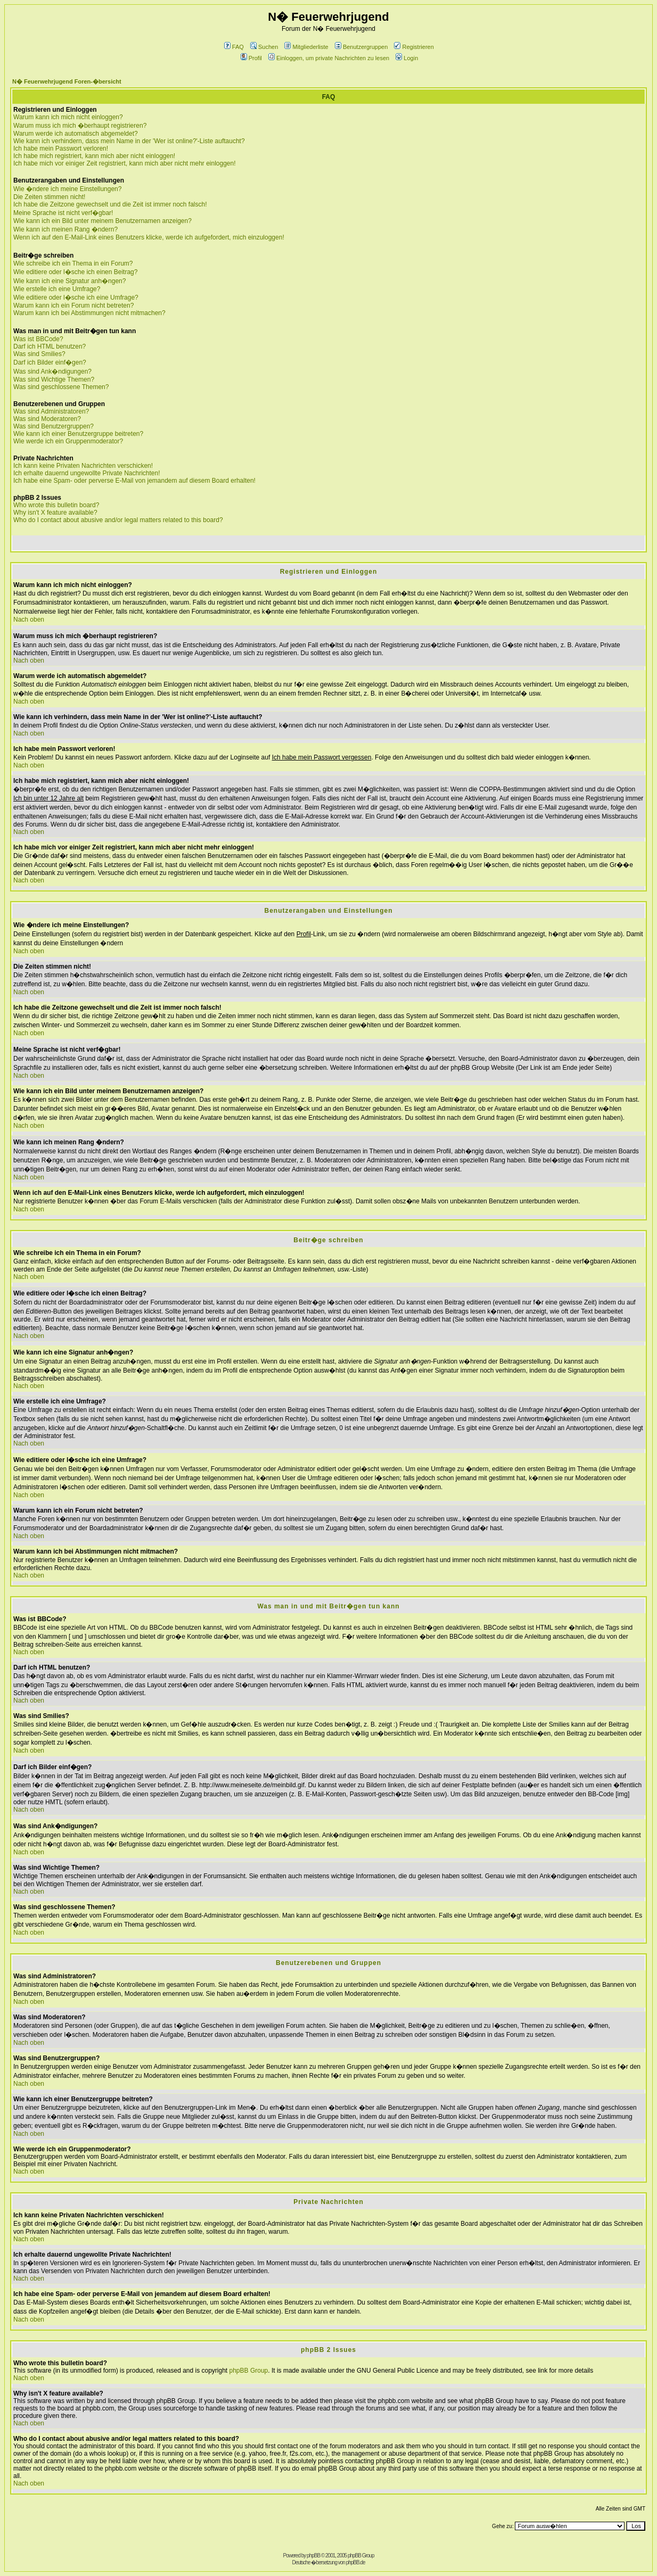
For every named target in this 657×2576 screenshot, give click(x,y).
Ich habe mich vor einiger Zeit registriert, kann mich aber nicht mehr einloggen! (124, 163)
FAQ (234, 47)
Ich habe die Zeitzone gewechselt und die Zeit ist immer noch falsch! (110, 204)
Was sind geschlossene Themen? (61, 387)
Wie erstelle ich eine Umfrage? (56, 289)
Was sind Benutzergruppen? (53, 426)
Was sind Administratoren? (51, 411)
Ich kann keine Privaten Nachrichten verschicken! (83, 465)
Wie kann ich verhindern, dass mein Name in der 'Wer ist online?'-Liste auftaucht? (129, 141)
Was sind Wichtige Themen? (53, 379)
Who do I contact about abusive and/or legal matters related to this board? (118, 520)
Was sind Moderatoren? (47, 419)
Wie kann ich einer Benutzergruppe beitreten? (78, 433)
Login (407, 58)
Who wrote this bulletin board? (56, 505)
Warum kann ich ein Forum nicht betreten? (73, 305)
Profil (251, 58)
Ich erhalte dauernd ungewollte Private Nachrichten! (86, 473)
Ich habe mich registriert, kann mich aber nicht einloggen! (94, 156)
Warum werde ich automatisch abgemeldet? (75, 133)
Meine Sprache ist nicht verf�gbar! (63, 213)
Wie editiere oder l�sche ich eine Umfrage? (75, 297)
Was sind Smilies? (39, 354)
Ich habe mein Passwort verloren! (60, 148)
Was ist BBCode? (38, 339)
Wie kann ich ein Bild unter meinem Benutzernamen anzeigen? (102, 221)
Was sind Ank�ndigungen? (52, 371)
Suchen (264, 47)
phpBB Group (248, 2370)
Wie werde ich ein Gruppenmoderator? (68, 441)
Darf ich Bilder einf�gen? (49, 362)
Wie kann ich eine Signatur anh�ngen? (69, 281)
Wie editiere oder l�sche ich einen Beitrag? (75, 272)
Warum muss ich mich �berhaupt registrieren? (79, 125)
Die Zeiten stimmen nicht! (49, 197)
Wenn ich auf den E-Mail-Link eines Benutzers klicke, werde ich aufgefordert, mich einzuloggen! (148, 237)
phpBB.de (355, 2562)
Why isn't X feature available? (55, 512)
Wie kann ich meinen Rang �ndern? (65, 229)
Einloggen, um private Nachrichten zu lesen (328, 58)
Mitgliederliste (306, 47)
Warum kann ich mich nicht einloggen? (68, 117)
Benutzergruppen (361, 47)
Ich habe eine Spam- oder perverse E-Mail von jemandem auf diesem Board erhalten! (134, 480)
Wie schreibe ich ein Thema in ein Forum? (73, 263)
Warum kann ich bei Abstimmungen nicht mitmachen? (89, 313)
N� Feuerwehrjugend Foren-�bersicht (66, 81)
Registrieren (413, 47)
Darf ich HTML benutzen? (49, 346)
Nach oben (28, 619)
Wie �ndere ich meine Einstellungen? (67, 189)
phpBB (313, 2555)
